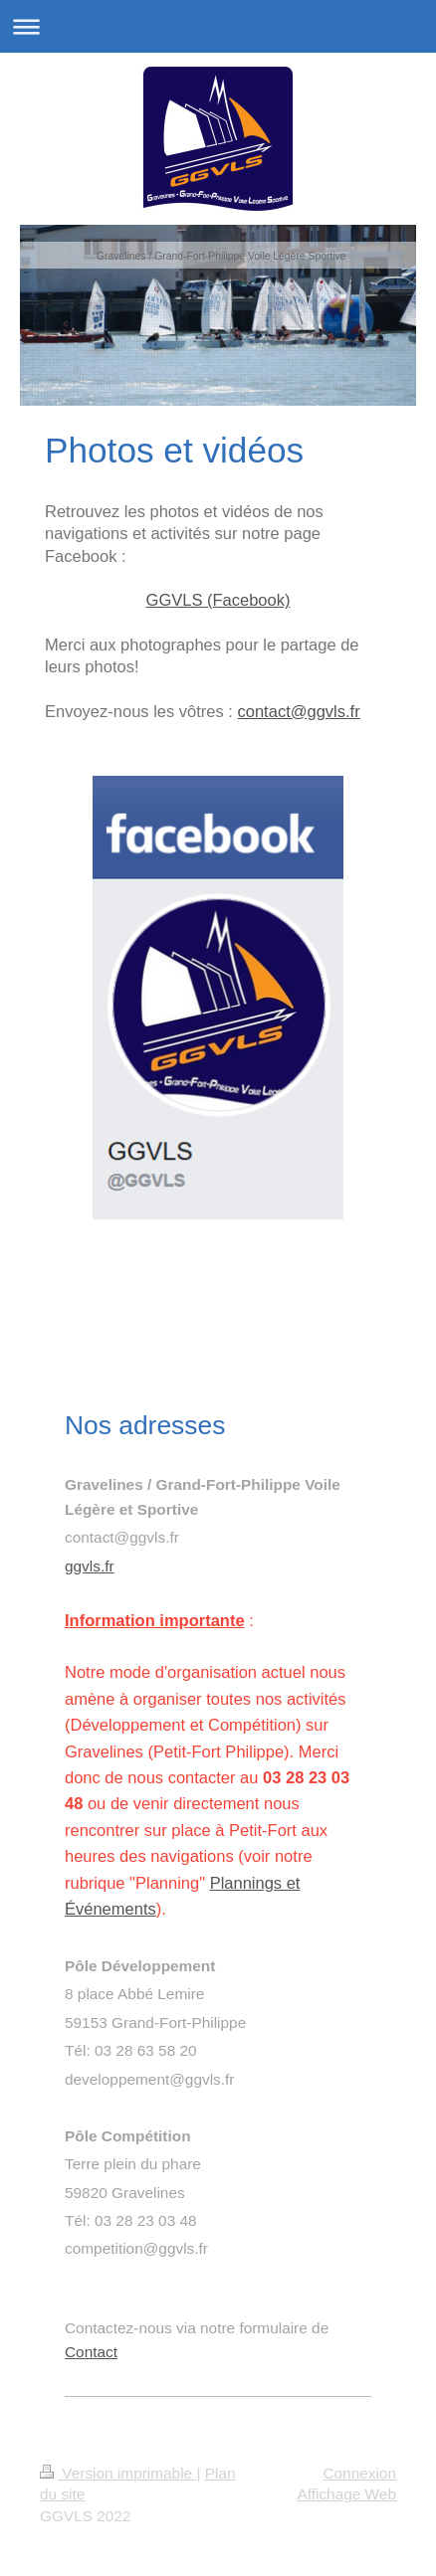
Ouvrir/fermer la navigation (218, 26)
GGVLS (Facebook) (218, 600)
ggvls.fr (89, 1566)
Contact (91, 2351)
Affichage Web (346, 2493)
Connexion (359, 2473)
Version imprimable (118, 2473)
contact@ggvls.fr (299, 711)
